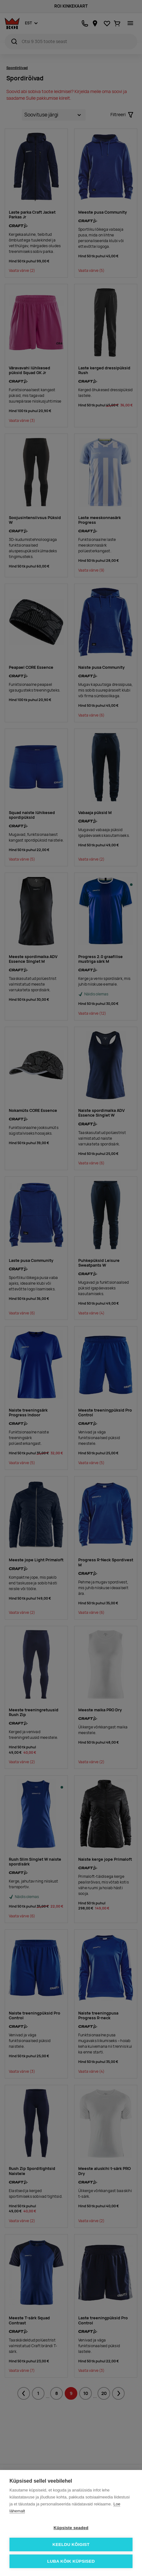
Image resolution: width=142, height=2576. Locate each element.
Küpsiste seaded (71, 2527)
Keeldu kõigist (71, 2544)
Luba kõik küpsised (71, 2561)
